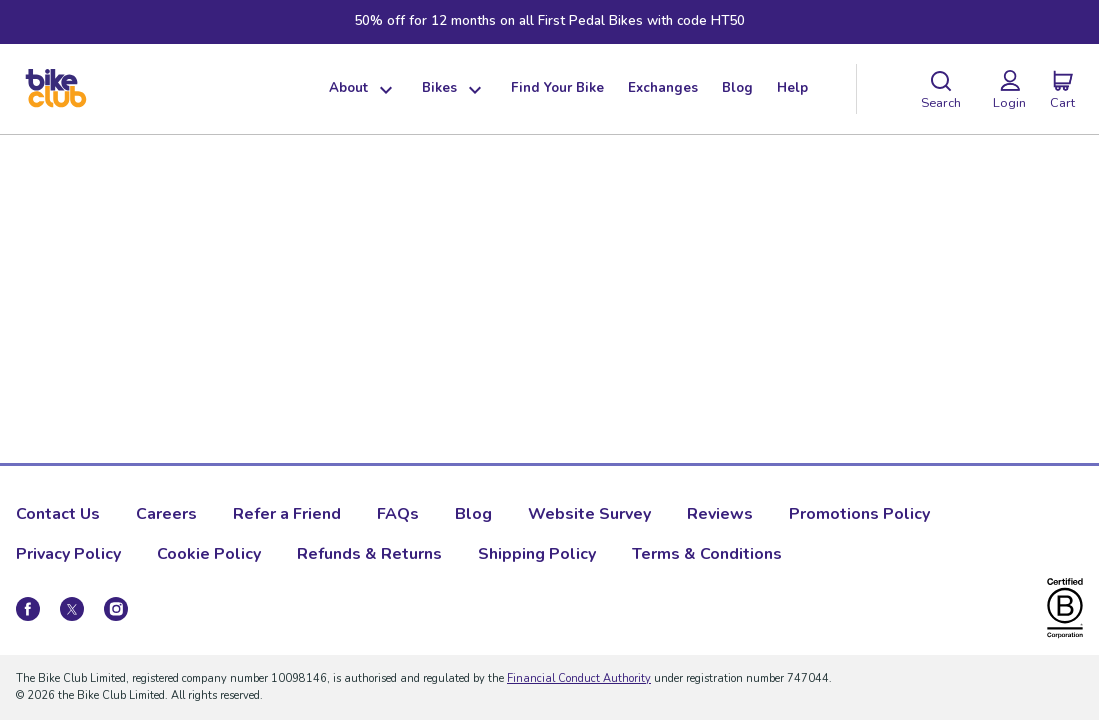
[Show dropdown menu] (383, 89)
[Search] (941, 89)
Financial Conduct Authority (579, 678)
